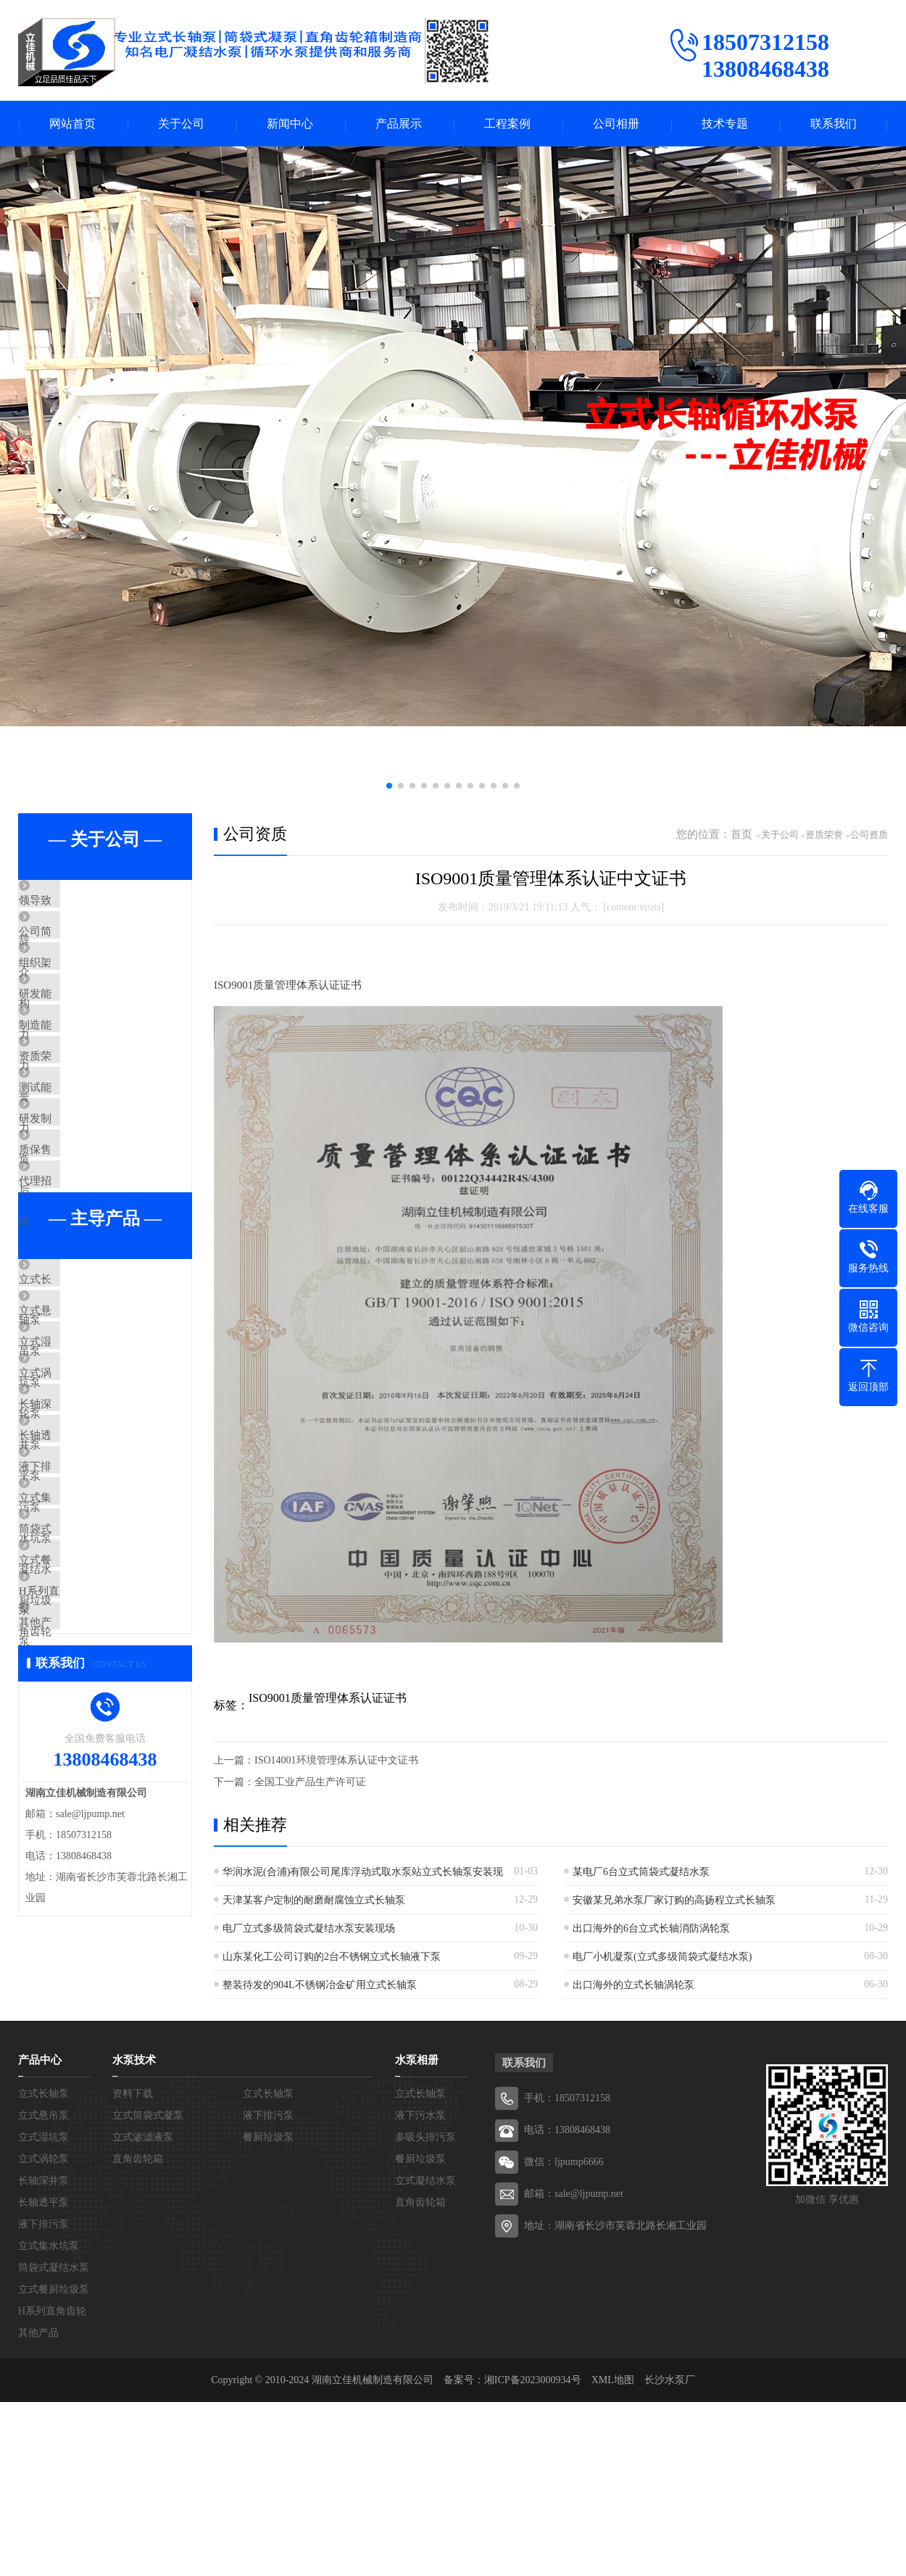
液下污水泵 (420, 2289)
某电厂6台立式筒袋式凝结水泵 (641, 1873)
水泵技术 (134, 2234)
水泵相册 (417, 2234)
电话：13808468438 (567, 2303)
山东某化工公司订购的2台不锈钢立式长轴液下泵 (332, 1958)
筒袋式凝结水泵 (90, 1740)
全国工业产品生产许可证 (310, 1783)
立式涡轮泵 (79, 1526)
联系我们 (833, 124)
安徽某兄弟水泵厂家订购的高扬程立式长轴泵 (674, 1901)
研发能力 (74, 1031)
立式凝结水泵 (425, 2354)
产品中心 (40, 2234)
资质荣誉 (74, 1117)
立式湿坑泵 (79, 1483)
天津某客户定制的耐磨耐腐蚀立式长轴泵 (314, 1901)
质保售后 (74, 1245)
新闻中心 (290, 124)
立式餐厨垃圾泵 (90, 1783)
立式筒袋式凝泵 (147, 2289)
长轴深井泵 (79, 1569)
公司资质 (869, 836)
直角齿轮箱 (137, 2332)
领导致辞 (74, 903)
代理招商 (74, 1288)
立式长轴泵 (79, 1398)
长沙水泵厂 (669, 2553)
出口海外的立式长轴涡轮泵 (633, 1986)
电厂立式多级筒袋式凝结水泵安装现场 (309, 1929)
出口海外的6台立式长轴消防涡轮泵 (651, 1929)
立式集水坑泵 (84, 1697)
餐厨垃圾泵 (268, 2311)
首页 (741, 836)
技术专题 (725, 124)
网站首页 (72, 124)
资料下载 (132, 2267)
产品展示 (398, 124)
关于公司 (181, 124)
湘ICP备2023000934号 (532, 2553)
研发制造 (74, 1202)
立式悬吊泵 (79, 1441)
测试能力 (74, 1160)
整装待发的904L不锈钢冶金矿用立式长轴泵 (320, 1986)
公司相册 (616, 124)
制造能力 (74, 1074)
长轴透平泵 (79, 1612)
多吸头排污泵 (425, 2311)
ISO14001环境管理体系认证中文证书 (336, 1761)
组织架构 (74, 988)
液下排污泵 (79, 1655)
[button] (389, 787)
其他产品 (74, 1868)
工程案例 (507, 124)
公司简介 (74, 946)
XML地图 (612, 2553)
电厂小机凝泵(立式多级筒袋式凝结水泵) (662, 1958)
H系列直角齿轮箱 (94, 1826)
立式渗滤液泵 (142, 2311)
